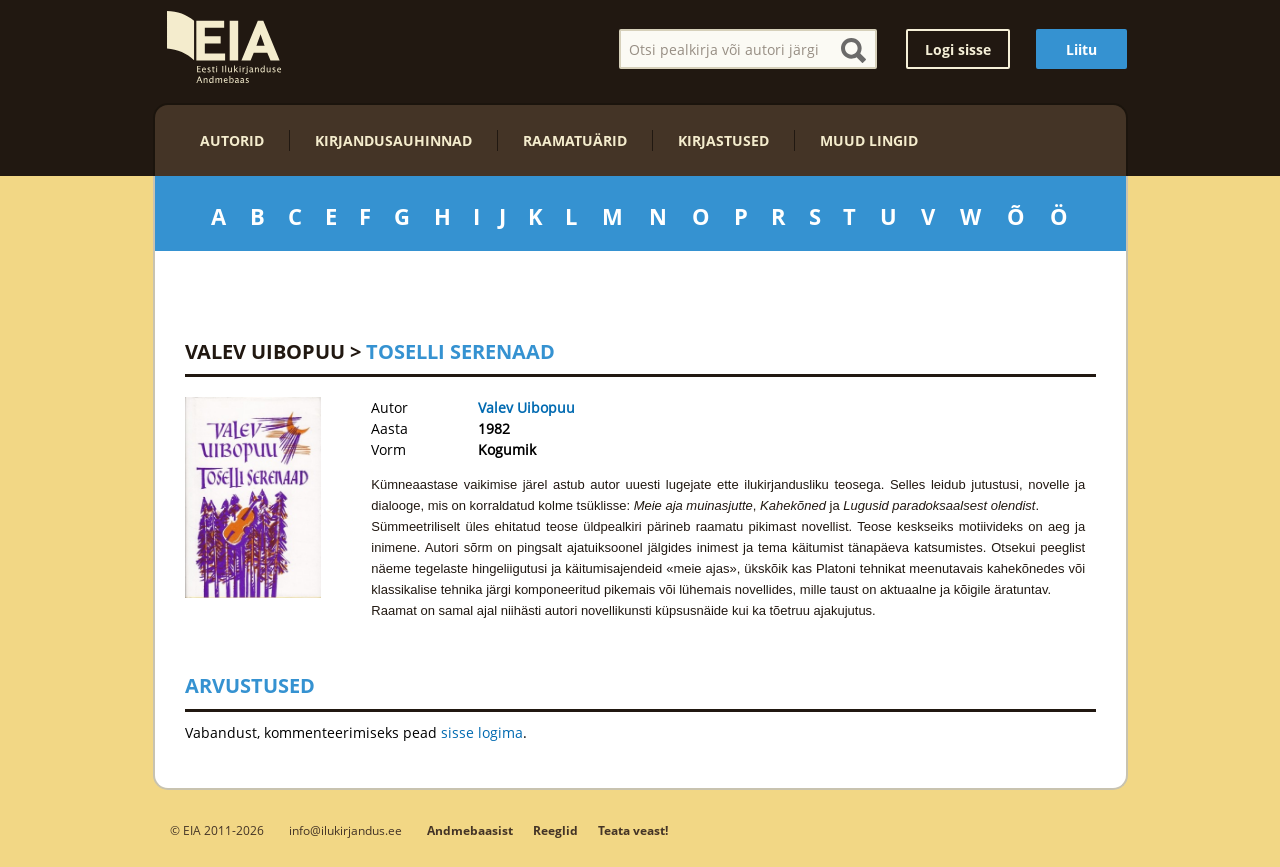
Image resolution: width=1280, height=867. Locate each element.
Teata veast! (633, 830)
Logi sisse (958, 49)
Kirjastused (723, 140)
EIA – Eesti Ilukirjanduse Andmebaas (224, 47)
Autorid (232, 140)
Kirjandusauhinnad (393, 140)
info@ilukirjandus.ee (345, 830)
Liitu (1081, 49)
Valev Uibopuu (265, 351)
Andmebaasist (470, 830)
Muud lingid (869, 140)
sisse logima (482, 732)
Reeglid (555, 830)
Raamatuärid (575, 140)
